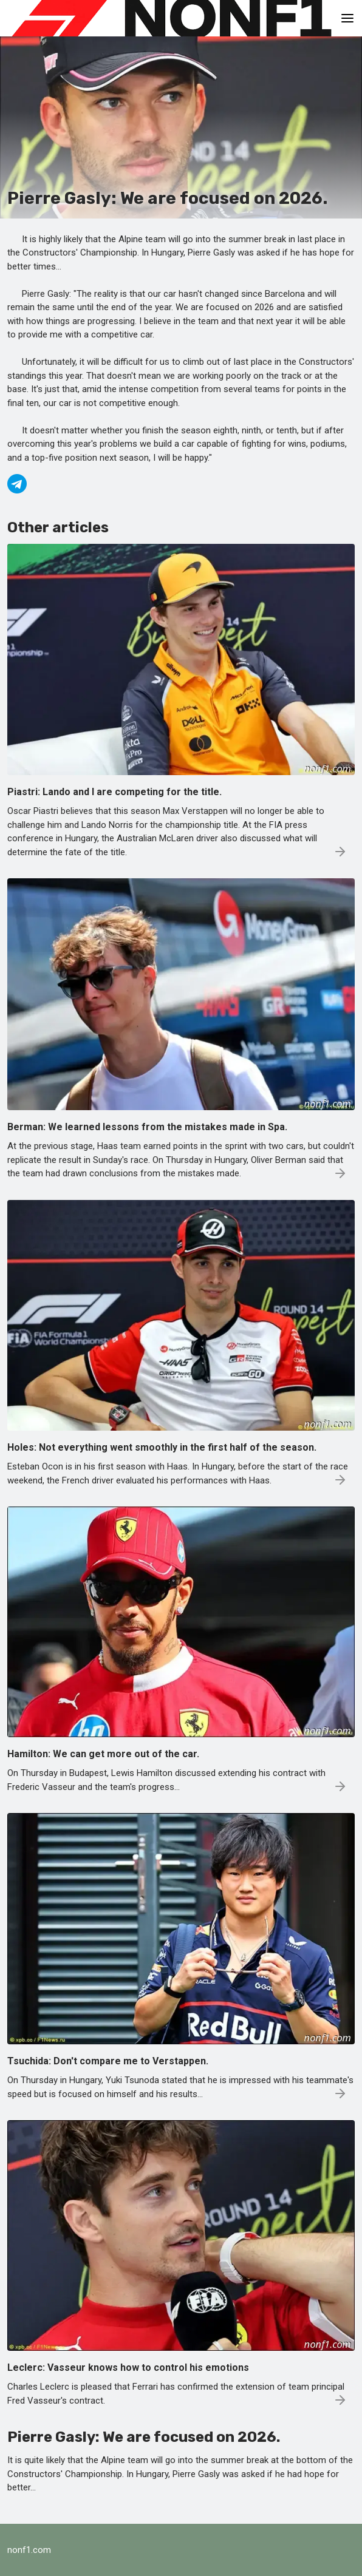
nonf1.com (29, 2549)
